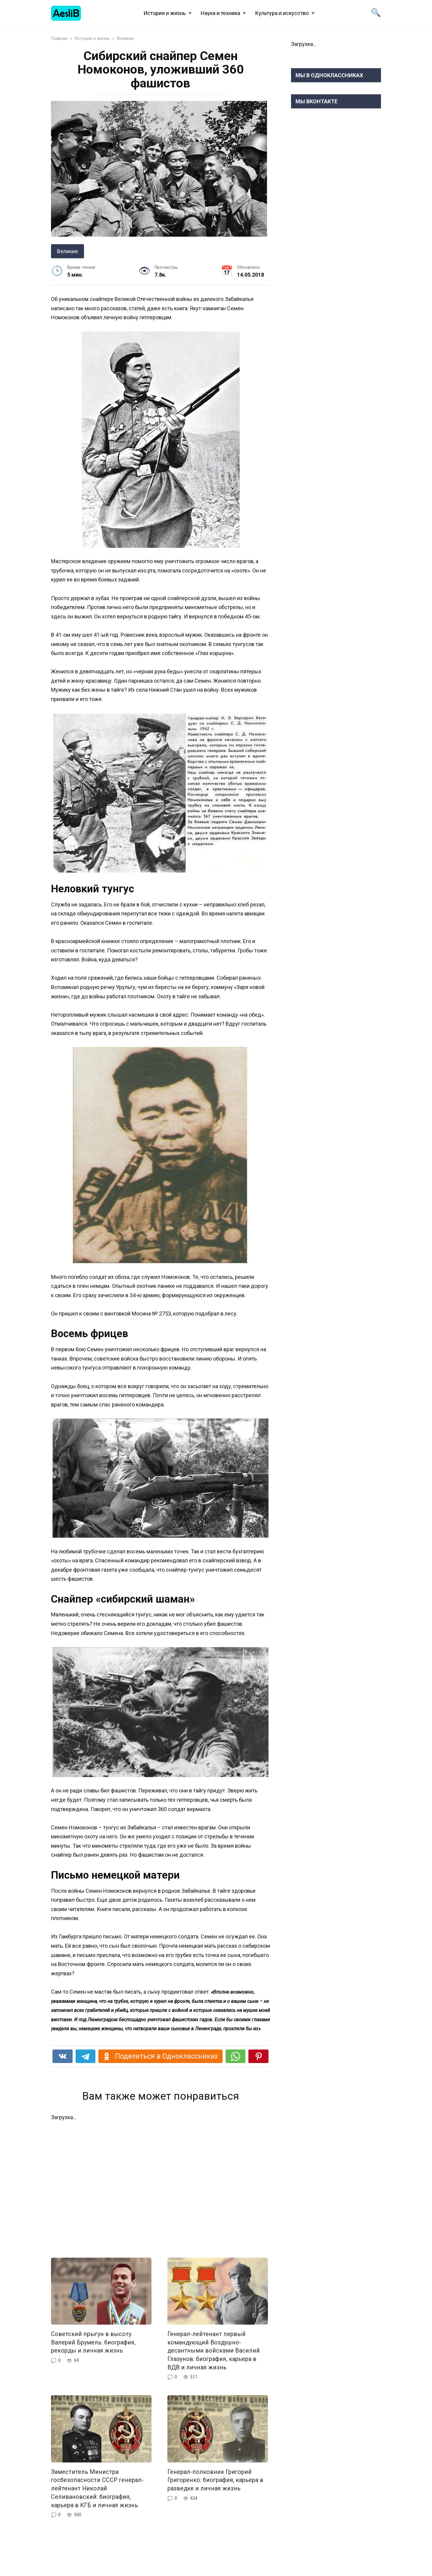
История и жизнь (164, 13)
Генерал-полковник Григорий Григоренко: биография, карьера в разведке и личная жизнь (215, 2480)
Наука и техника (220, 13)
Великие (67, 251)
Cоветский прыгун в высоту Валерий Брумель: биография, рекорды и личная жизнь (93, 2342)
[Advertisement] (160, 2185)
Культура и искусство (282, 13)
